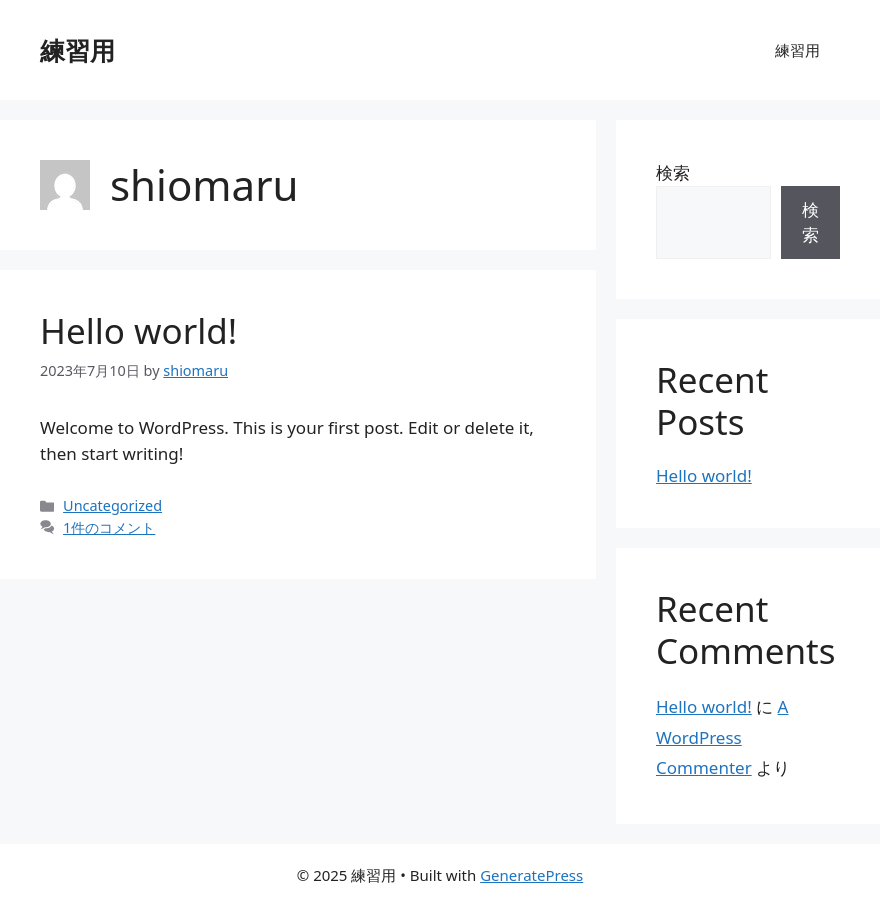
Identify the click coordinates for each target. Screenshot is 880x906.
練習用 (77, 50)
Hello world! (138, 330)
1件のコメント (109, 527)
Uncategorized (112, 505)
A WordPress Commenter (722, 737)
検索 (673, 172)
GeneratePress (531, 875)
